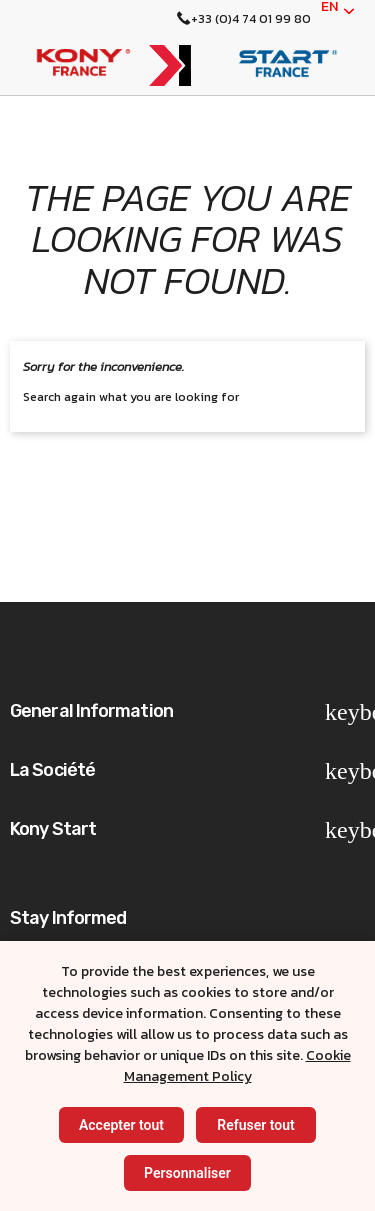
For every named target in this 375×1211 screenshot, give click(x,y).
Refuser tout (255, 1125)
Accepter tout (121, 1125)
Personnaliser (187, 1173)
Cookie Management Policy (237, 1066)
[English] (338, 11)
